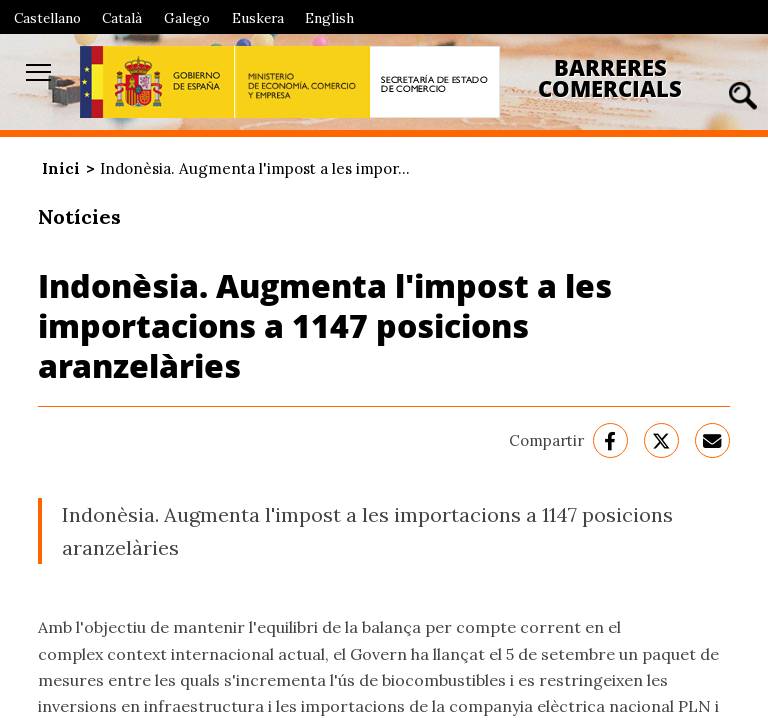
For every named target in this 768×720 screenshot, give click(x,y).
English (329, 18)
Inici (61, 168)
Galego (187, 18)
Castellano (47, 18)
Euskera (258, 18)
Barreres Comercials (610, 78)
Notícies (79, 216)
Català (122, 18)
